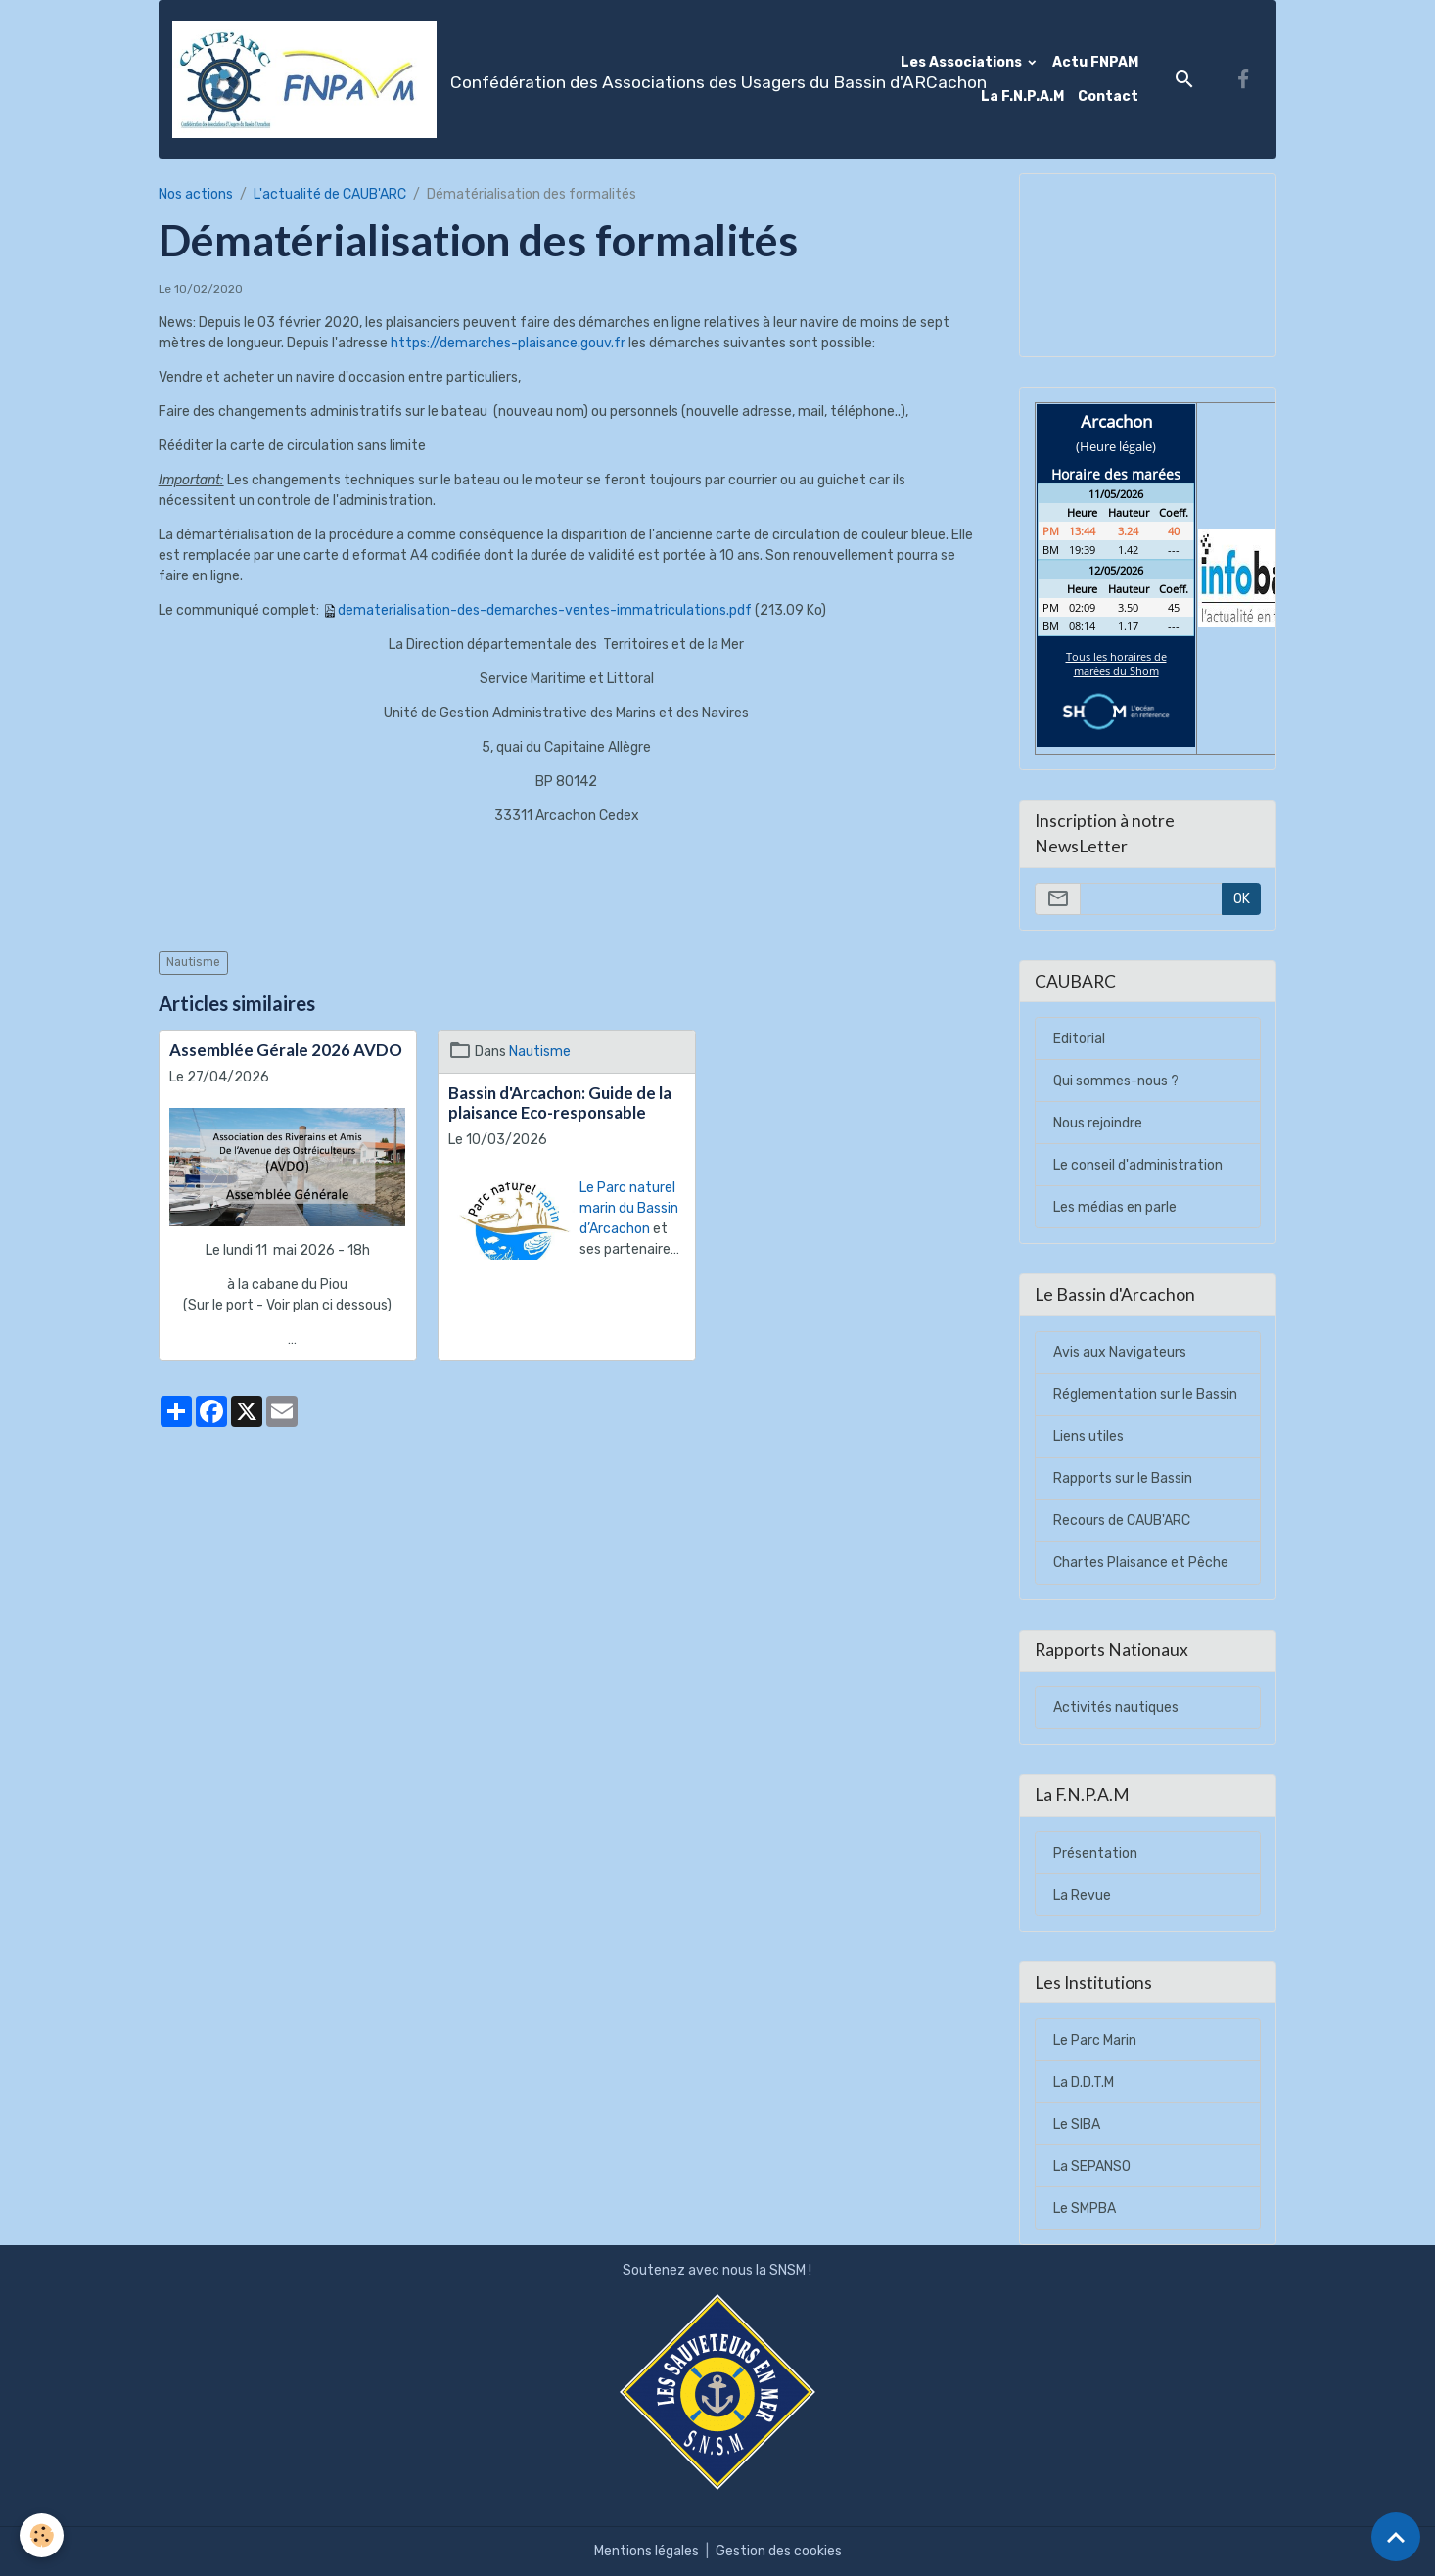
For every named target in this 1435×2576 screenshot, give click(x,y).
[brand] (497, 79)
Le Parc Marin (1094, 2040)
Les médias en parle (1115, 1207)
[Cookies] (42, 2535)
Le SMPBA (1084, 2208)
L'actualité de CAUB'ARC (330, 194)
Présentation (1095, 1853)
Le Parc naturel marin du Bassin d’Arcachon (628, 1208)
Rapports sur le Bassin (1122, 1478)
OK (1241, 899)
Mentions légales (646, 2551)
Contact (1108, 96)
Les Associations (963, 62)
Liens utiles (1088, 1436)
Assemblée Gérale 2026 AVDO (285, 1050)
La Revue (1082, 1895)
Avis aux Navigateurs (1119, 1352)
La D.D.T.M (1083, 2082)
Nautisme (193, 962)
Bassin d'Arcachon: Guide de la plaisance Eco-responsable (559, 1103)
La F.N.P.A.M (1022, 96)
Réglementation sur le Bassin (1145, 1394)
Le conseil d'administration (1138, 1165)
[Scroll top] (1395, 2536)
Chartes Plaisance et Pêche (1140, 1562)
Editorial (1079, 1039)
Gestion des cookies (779, 2551)
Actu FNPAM (1095, 62)
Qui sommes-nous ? (1116, 1081)
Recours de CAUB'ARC (1121, 1520)
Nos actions (196, 194)
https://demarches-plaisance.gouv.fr (508, 343)
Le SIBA (1076, 2124)
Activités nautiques (1116, 1707)
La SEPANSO (1092, 2166)
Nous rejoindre (1097, 1123)
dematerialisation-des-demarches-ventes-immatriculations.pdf (545, 610)
